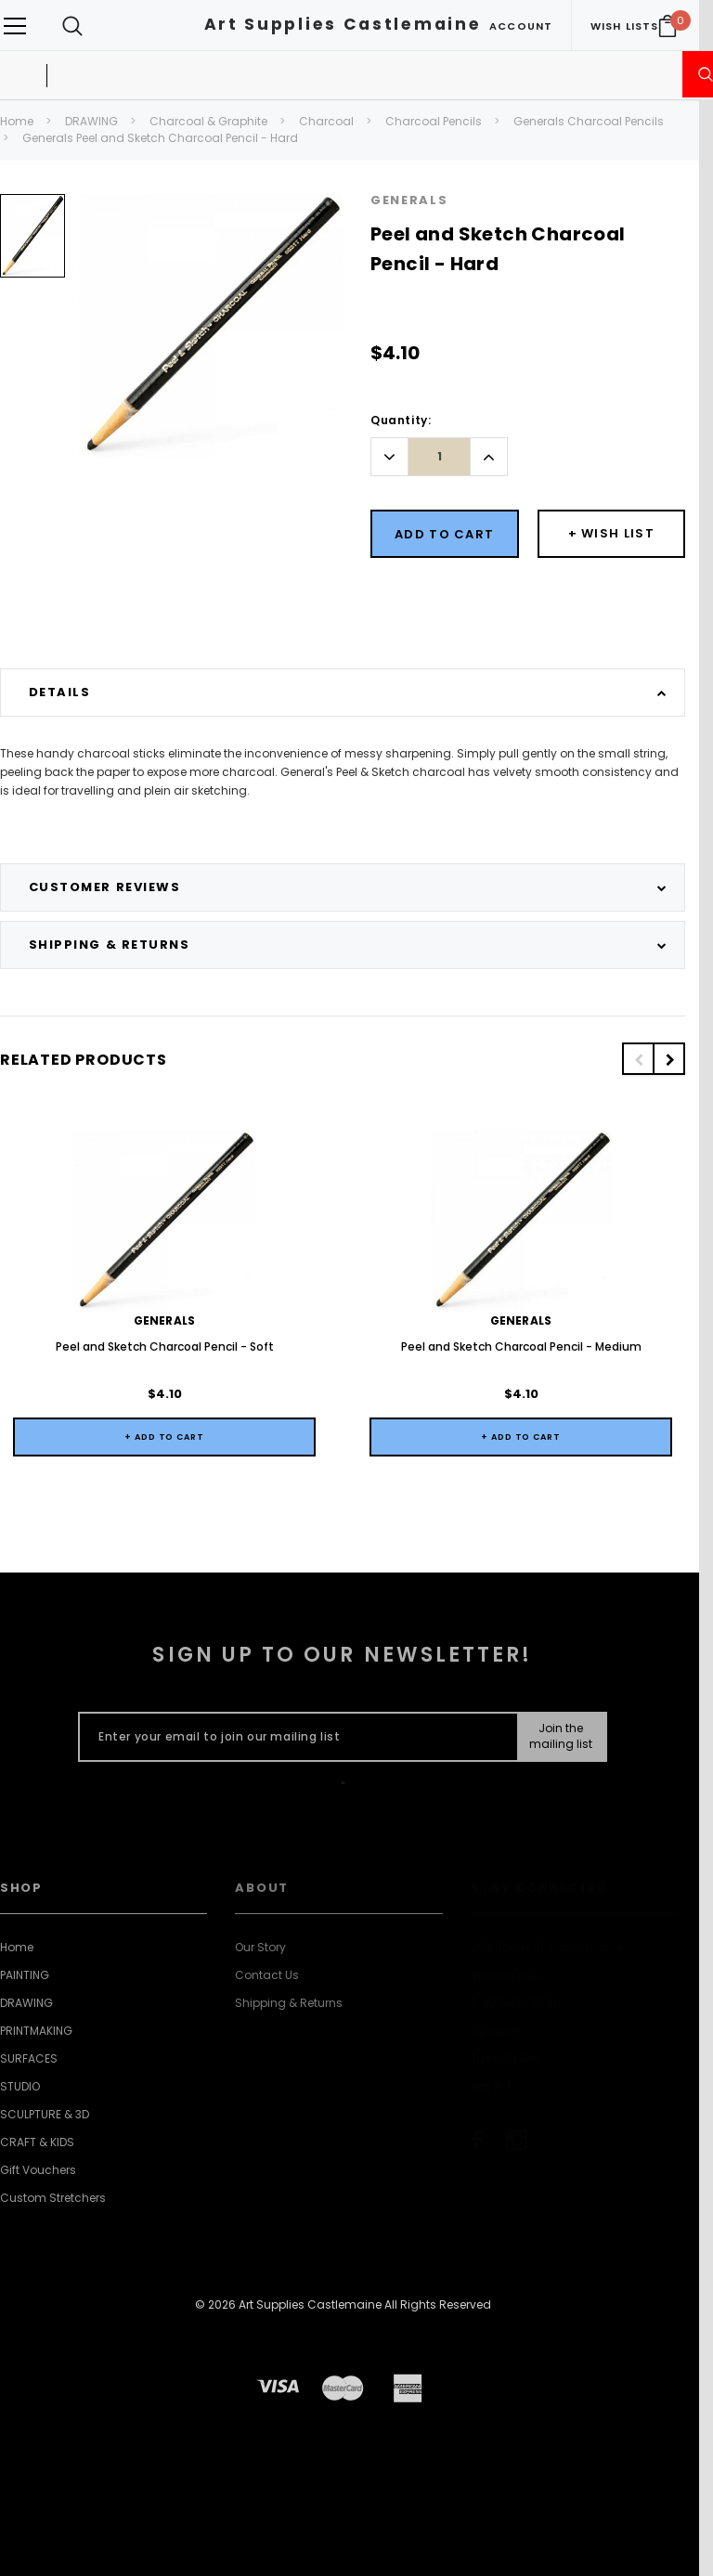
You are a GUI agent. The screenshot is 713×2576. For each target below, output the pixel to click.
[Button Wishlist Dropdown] (612, 534)
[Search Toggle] (72, 25)
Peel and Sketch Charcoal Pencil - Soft (165, 1346)
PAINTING (24, 1975)
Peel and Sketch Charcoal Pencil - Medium (521, 1346)
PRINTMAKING (36, 2031)
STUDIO (20, 2086)
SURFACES (29, 2058)
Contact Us (267, 1975)
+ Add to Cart (164, 1437)
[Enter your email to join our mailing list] (294, 1737)
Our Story (260, 1947)
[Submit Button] (561, 1737)
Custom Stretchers (53, 2198)
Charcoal (326, 121)
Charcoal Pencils (433, 121)
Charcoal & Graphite (208, 121)
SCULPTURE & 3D (44, 2114)
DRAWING (91, 121)
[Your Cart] (667, 26)
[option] (32, 242)
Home (16, 121)
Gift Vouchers (38, 2170)
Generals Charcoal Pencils (588, 121)
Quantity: (400, 420)
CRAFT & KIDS (37, 2142)
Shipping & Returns (289, 2003)
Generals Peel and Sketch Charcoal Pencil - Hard (160, 138)
